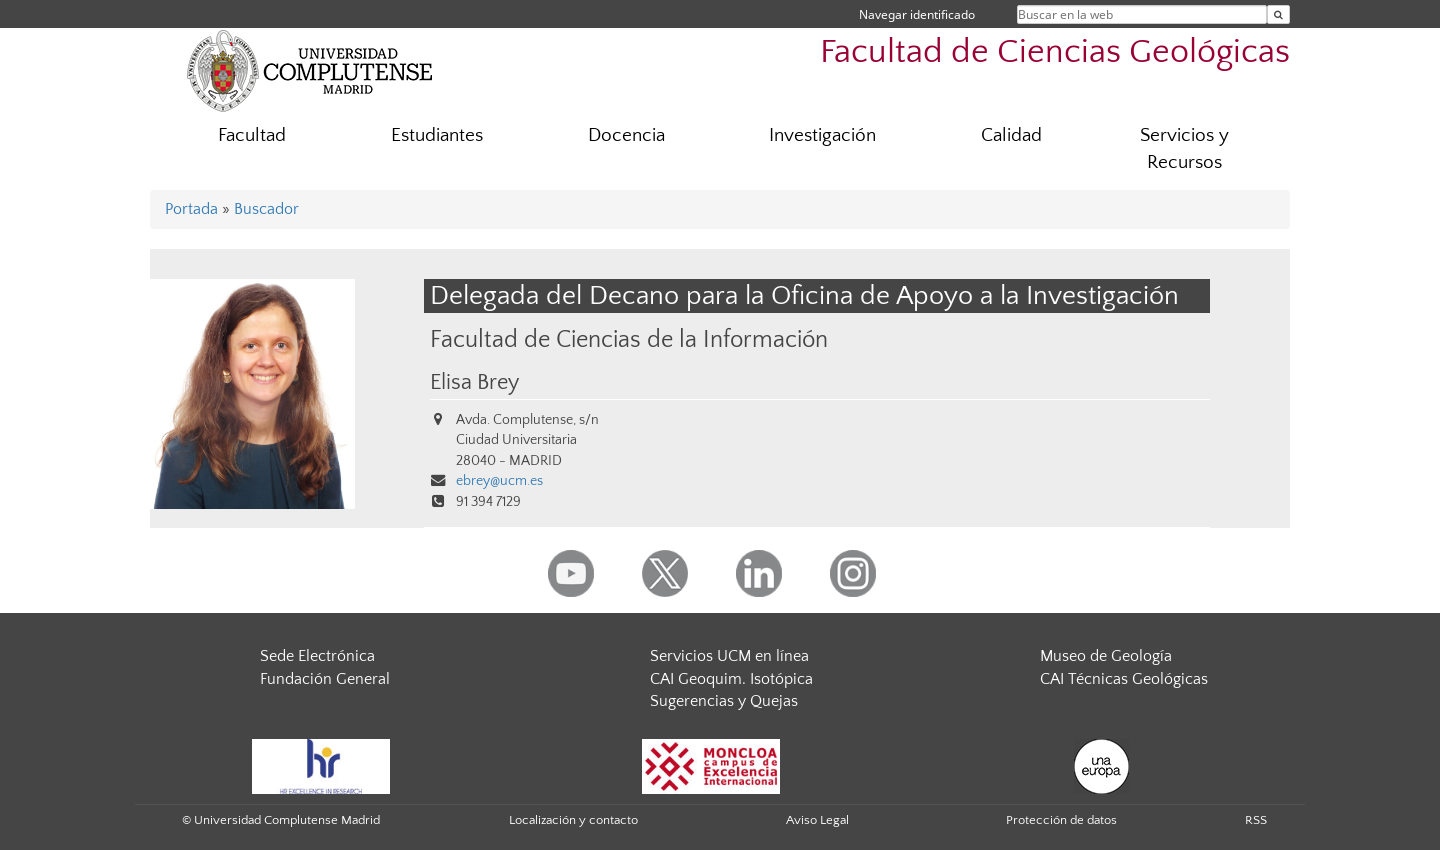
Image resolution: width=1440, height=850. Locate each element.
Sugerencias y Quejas (724, 701)
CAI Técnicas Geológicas (1124, 679)
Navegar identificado (917, 14)
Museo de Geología (1106, 656)
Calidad (1011, 135)
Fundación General (325, 679)
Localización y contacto (573, 820)
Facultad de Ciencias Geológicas (1055, 52)
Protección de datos (1061, 820)
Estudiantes (437, 135)
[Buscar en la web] (1278, 14)
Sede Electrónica (317, 656)
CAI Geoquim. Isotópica (731, 679)
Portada (191, 209)
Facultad (252, 135)
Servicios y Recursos (1184, 149)
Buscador (266, 209)
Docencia (626, 135)
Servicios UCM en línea (729, 656)
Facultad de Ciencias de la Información (629, 339)
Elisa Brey (474, 383)
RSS (1256, 820)
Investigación (822, 135)
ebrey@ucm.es (499, 481)
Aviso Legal (817, 820)
